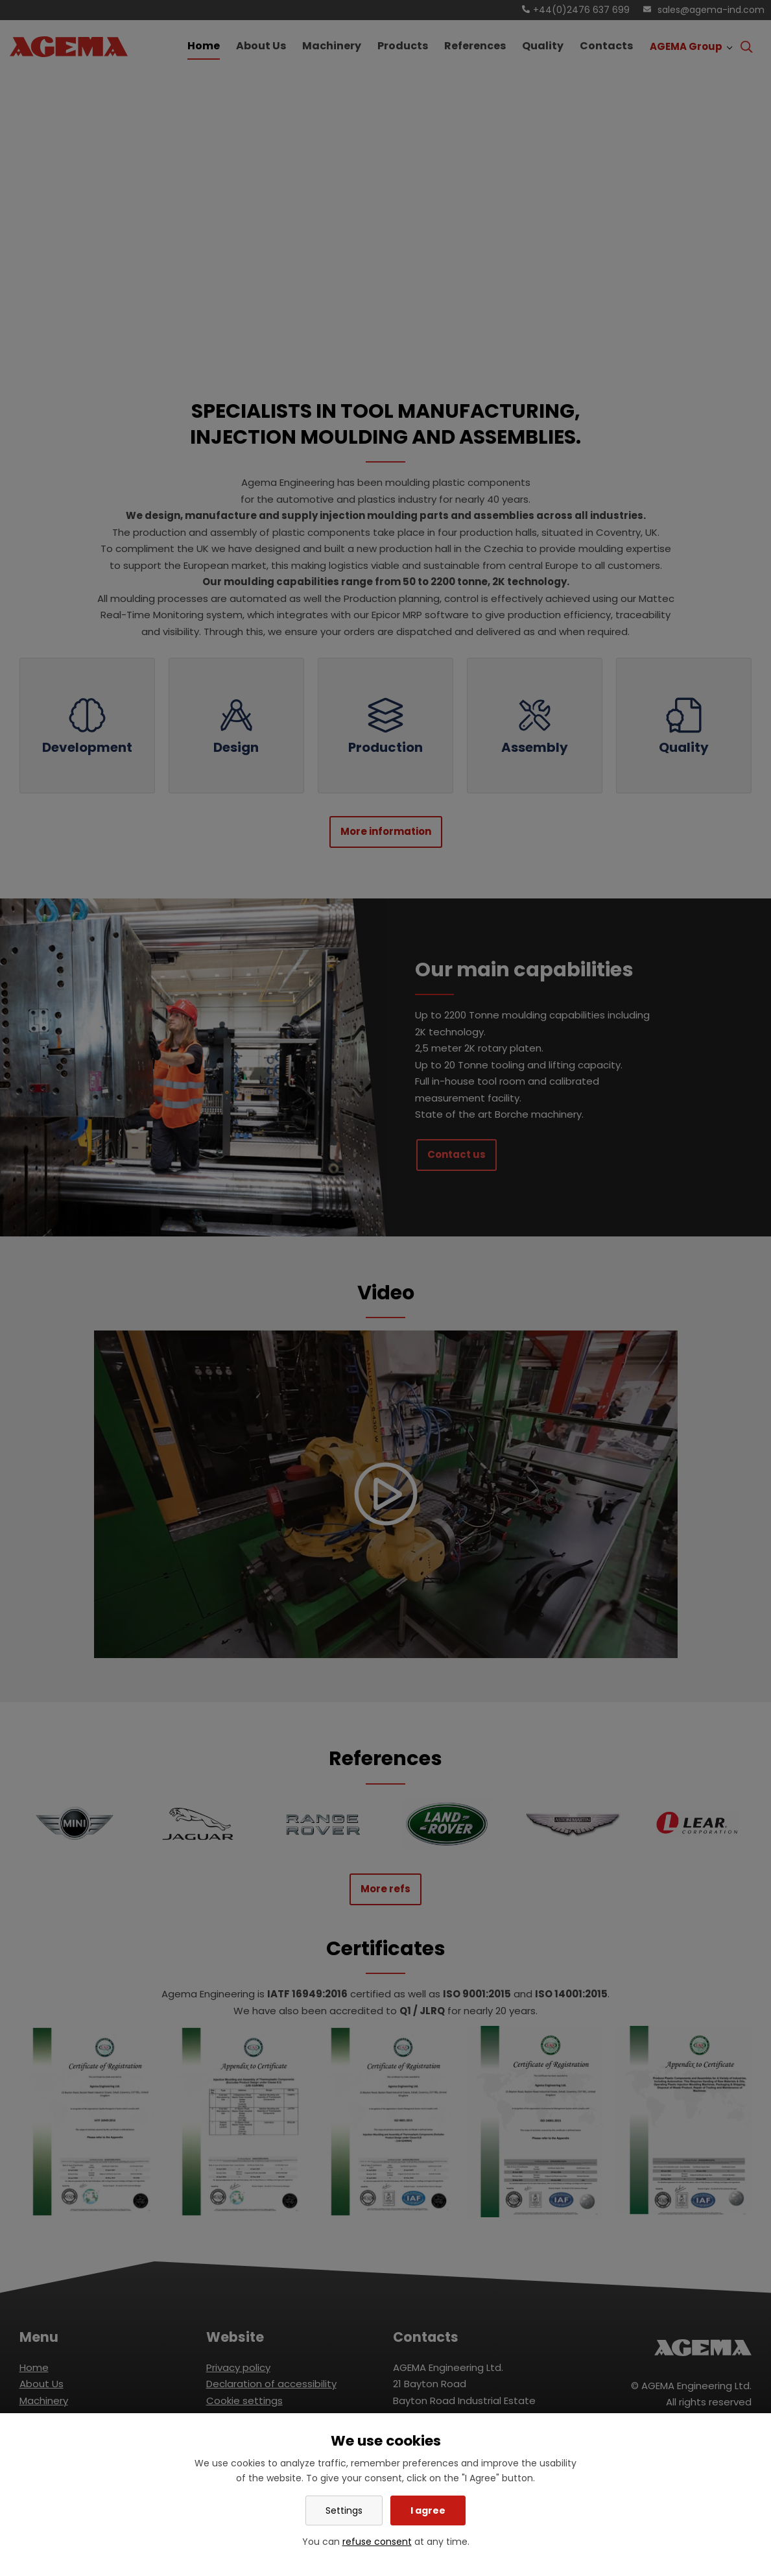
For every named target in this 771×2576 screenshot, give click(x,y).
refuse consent (377, 2541)
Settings (344, 2510)
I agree (427, 2510)
